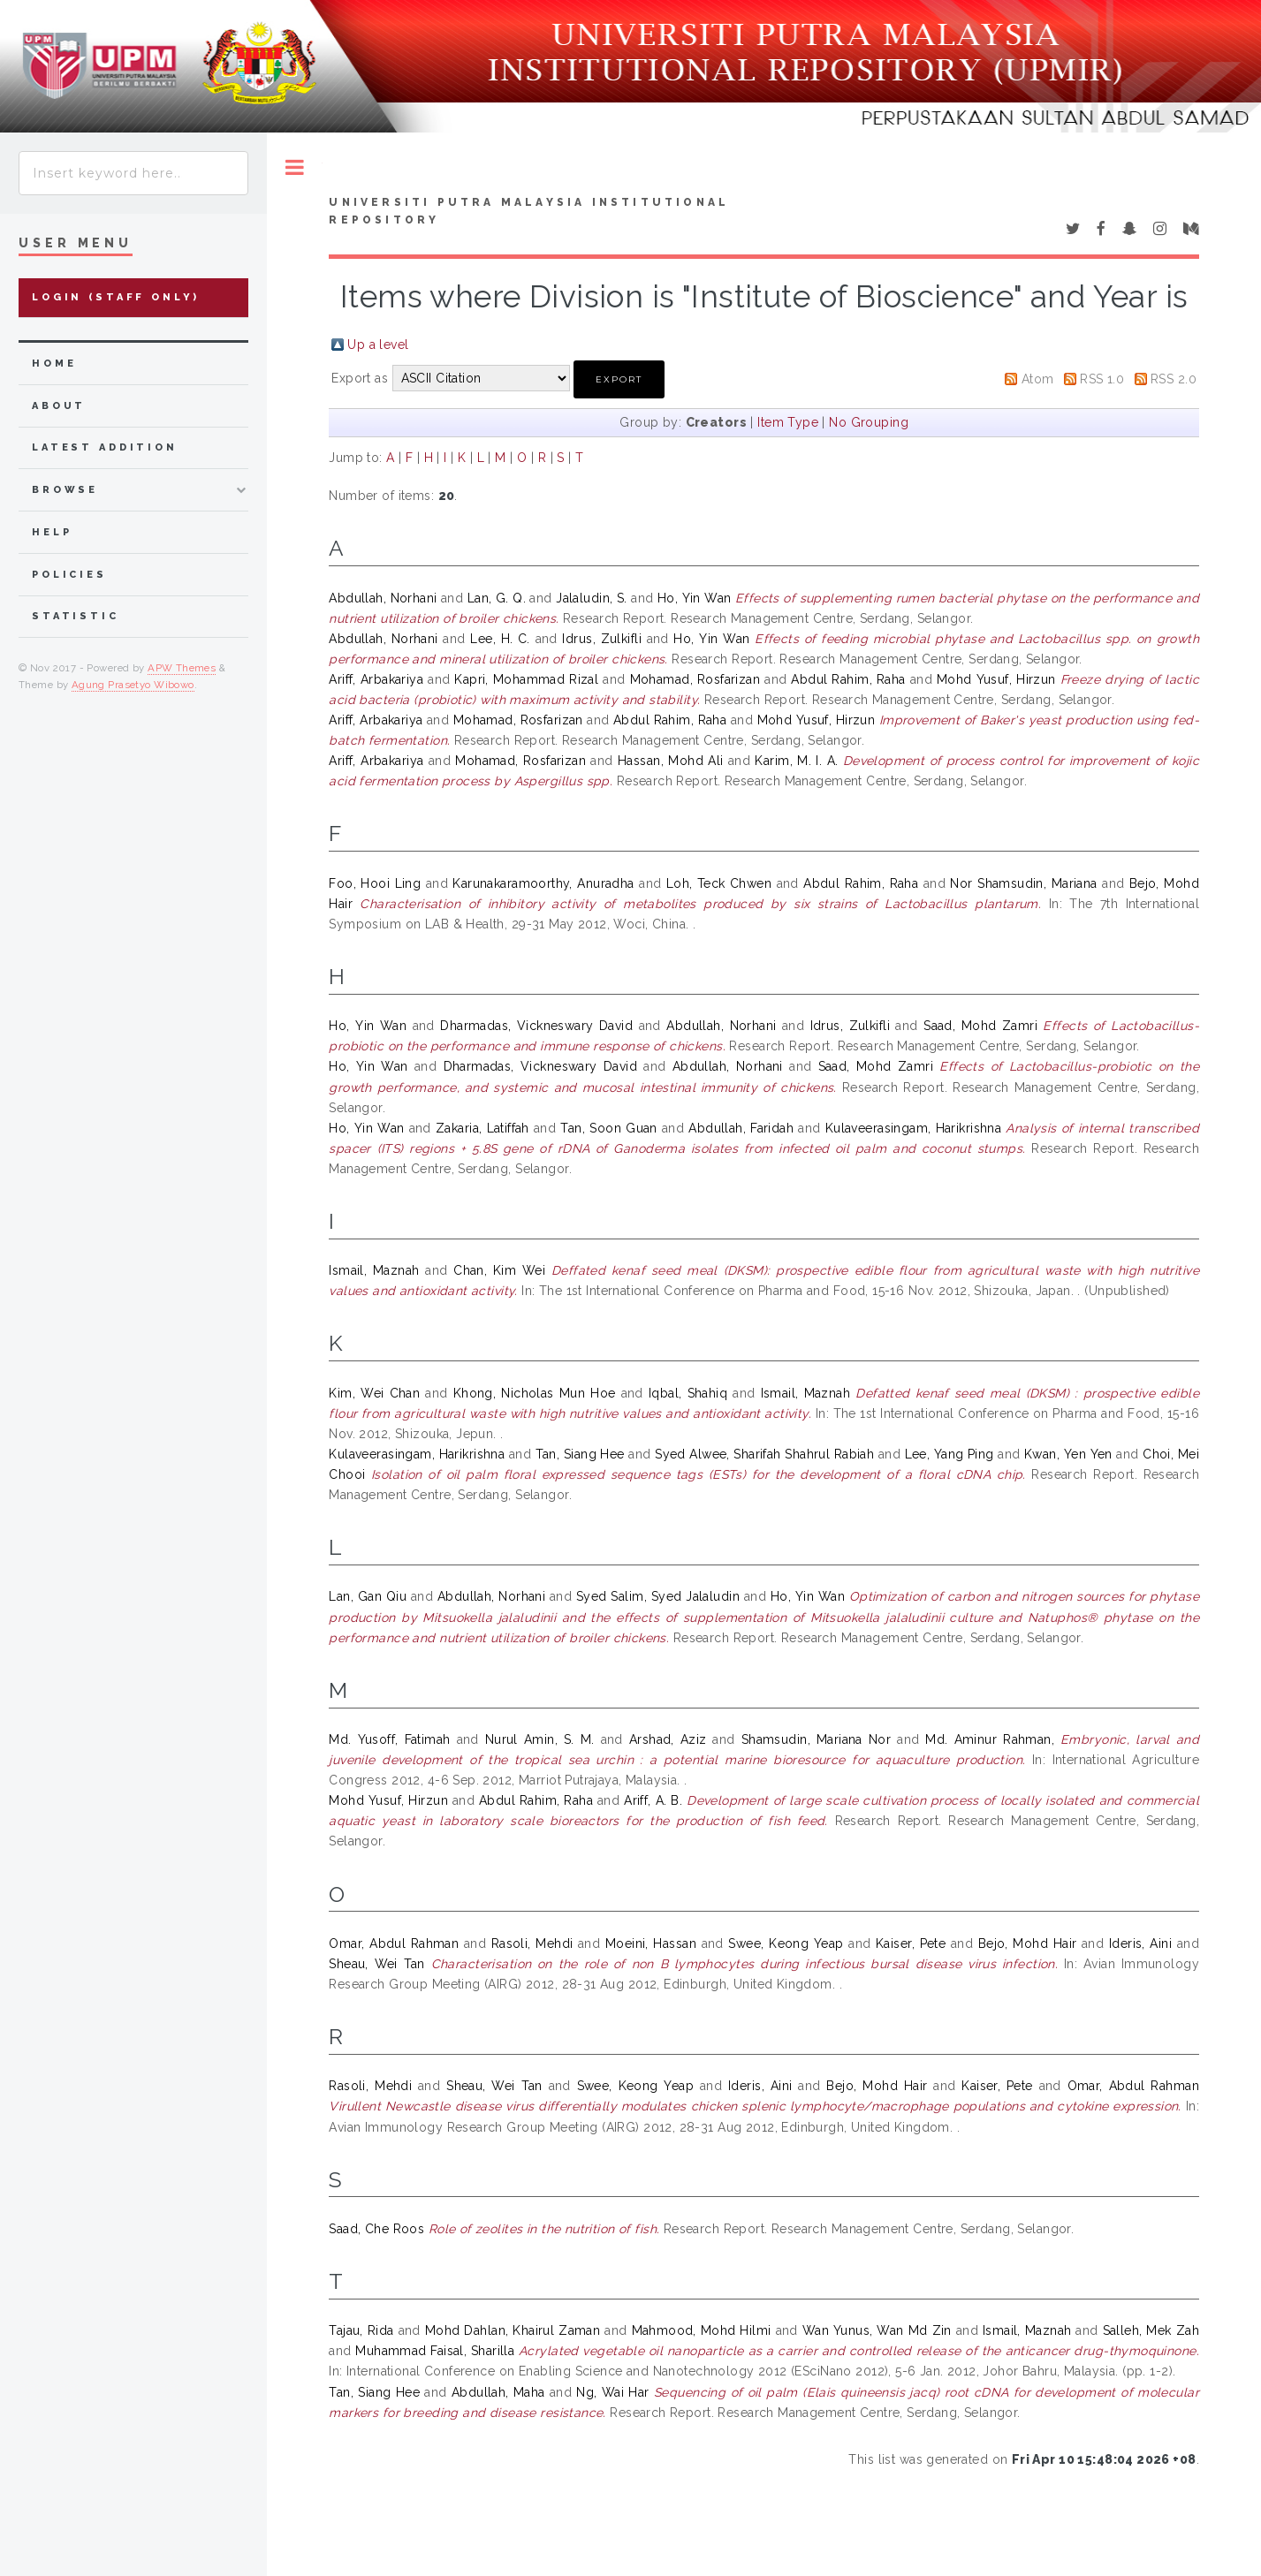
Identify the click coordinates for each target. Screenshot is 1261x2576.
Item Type (787, 422)
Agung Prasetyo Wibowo (133, 684)
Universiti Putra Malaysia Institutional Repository (529, 211)
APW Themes (182, 668)
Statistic (75, 616)
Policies (69, 574)
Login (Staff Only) (116, 297)
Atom (1038, 379)
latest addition (105, 447)
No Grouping (868, 422)
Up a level (377, 344)
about (59, 406)
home (54, 363)
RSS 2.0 (1173, 379)
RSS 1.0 (1102, 379)
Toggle (295, 167)
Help (52, 532)
